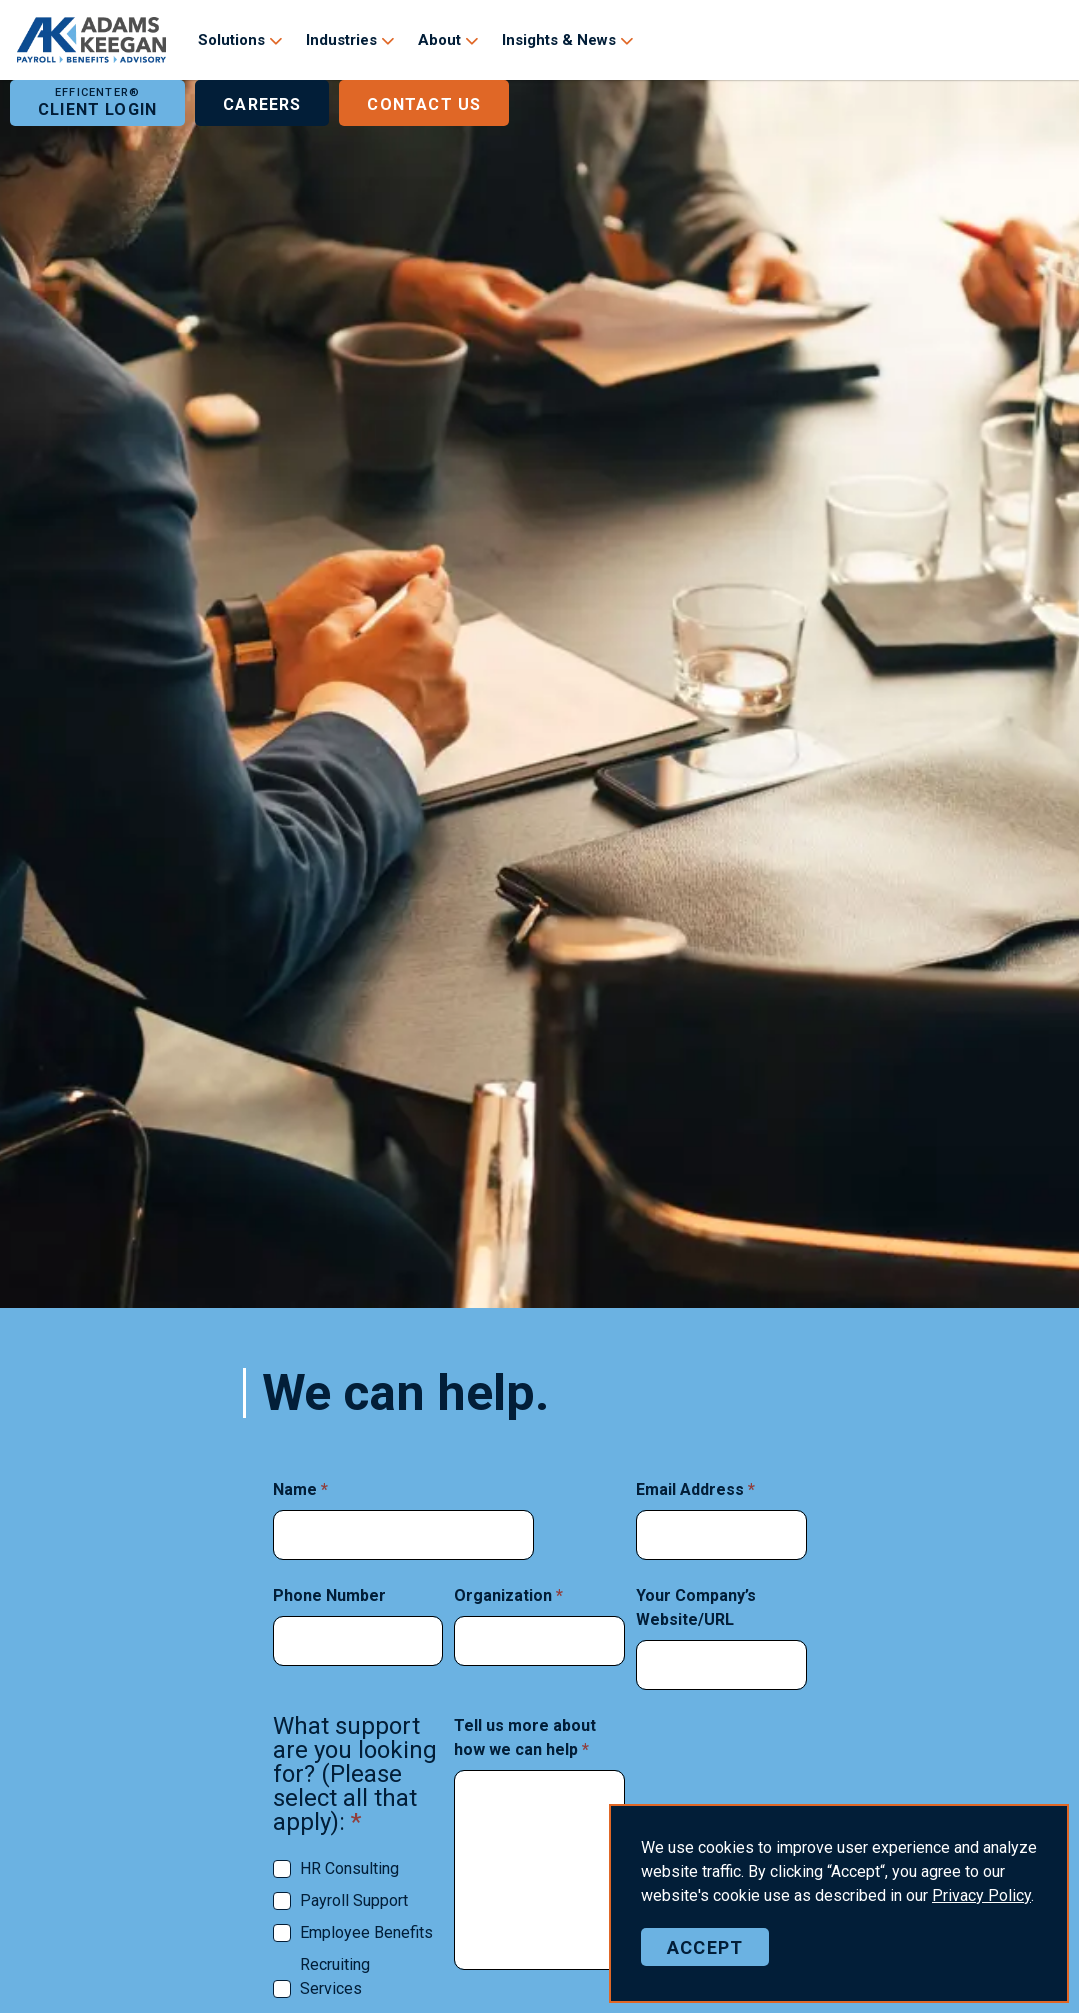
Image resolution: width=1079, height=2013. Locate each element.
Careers (262, 103)
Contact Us (424, 103)
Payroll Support (354, 1900)
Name (300, 1489)
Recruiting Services (335, 1976)
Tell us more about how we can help (525, 1737)
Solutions (231, 40)
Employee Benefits (366, 1932)
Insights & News (559, 40)
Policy (981, 1895)
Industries (341, 40)
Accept (705, 1947)
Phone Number (329, 1595)
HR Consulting (349, 1868)
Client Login (97, 103)
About (439, 40)
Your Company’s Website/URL (696, 1607)
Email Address (695, 1489)
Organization (508, 1595)
